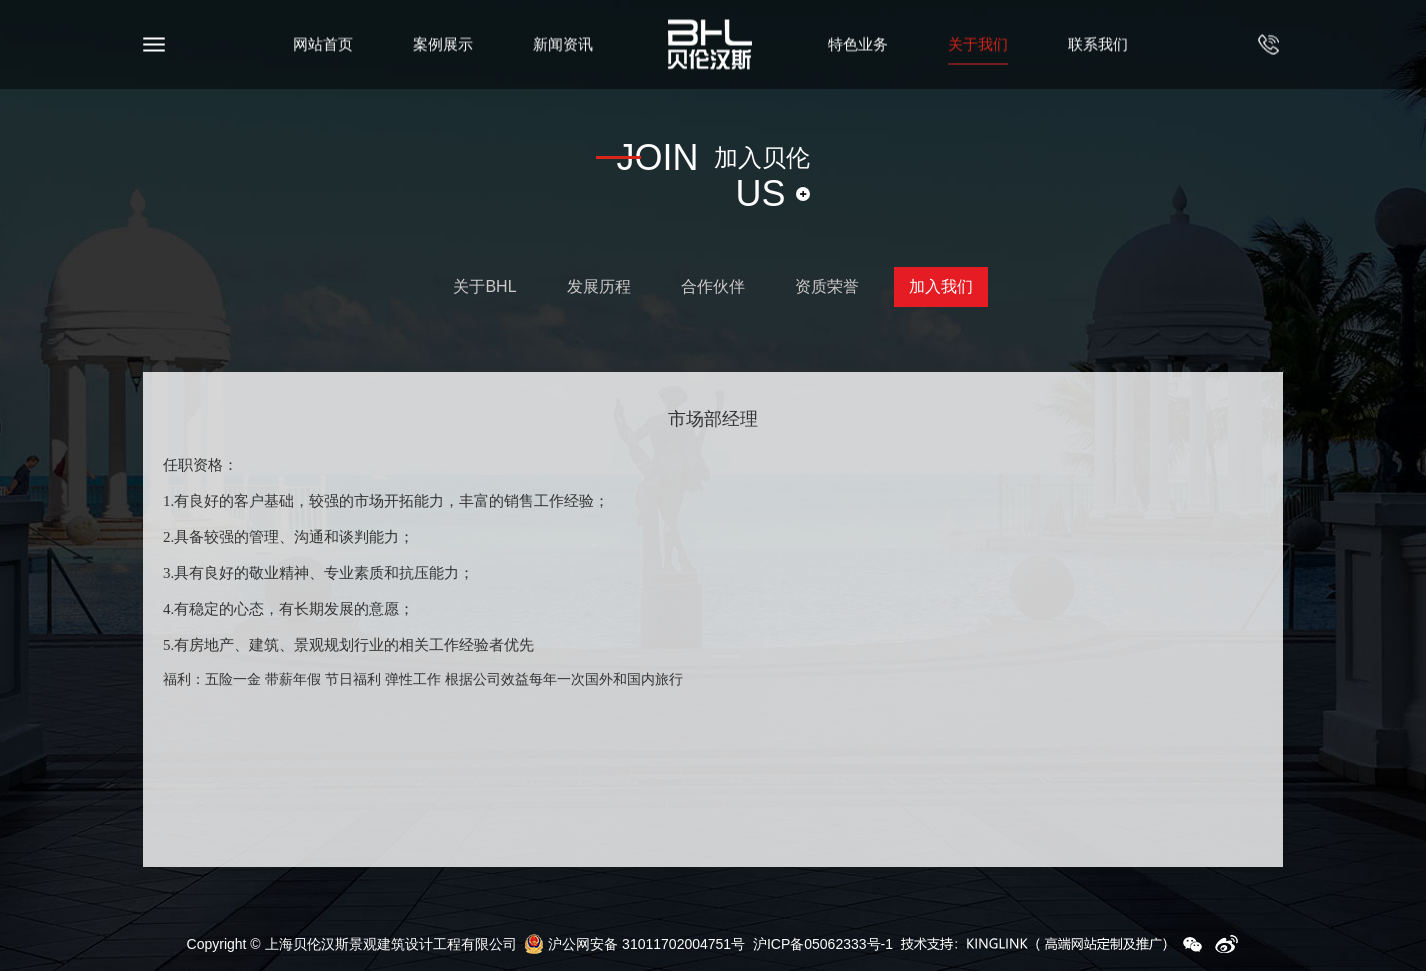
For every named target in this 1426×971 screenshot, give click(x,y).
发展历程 (599, 286)
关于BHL (484, 286)
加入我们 (941, 286)
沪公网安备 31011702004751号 (634, 944)
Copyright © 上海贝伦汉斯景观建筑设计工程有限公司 (352, 944)
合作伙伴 (713, 286)
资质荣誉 (827, 286)
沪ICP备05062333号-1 (823, 944)
